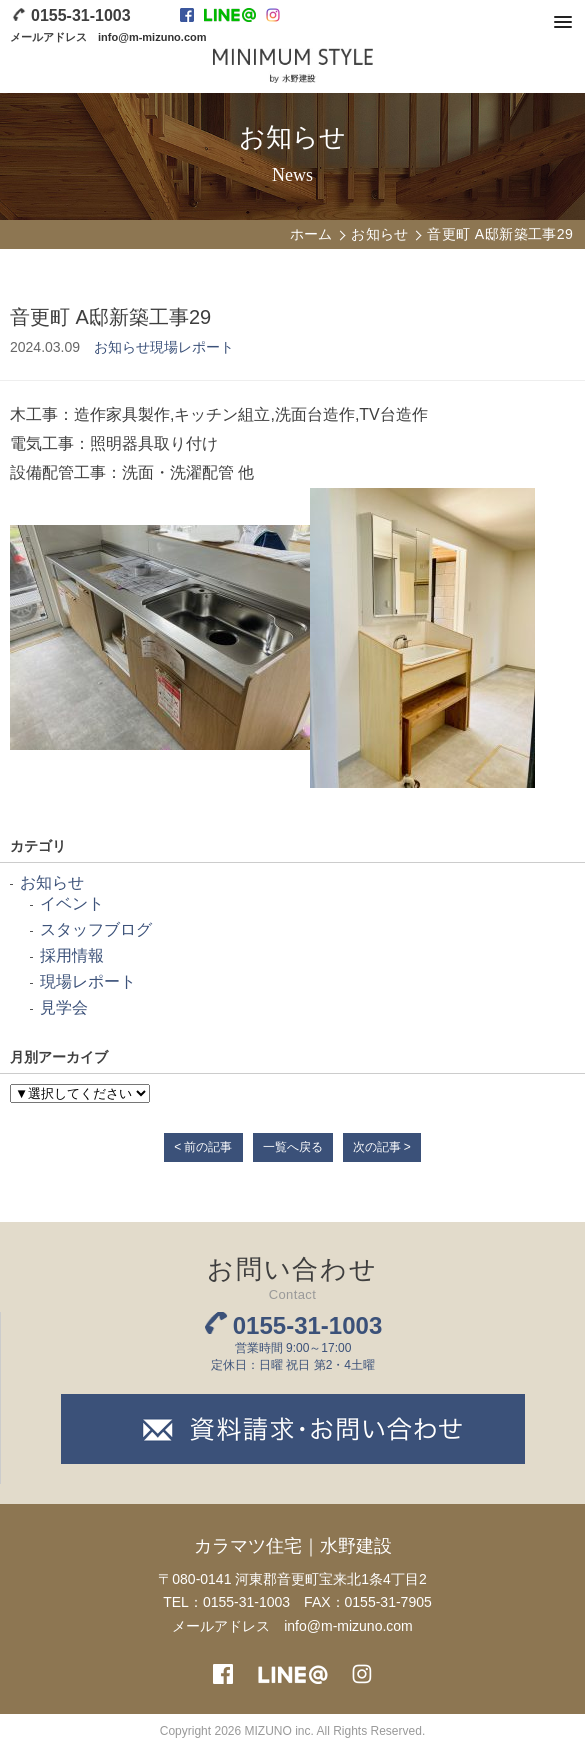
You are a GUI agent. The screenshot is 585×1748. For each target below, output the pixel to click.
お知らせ (380, 234)
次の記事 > (382, 1147)
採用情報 (72, 955)
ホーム (311, 234)
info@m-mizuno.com (152, 37)
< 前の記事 (203, 1147)
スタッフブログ (96, 929)
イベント (72, 903)
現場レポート (192, 347)
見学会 (64, 1007)
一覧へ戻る (293, 1147)
